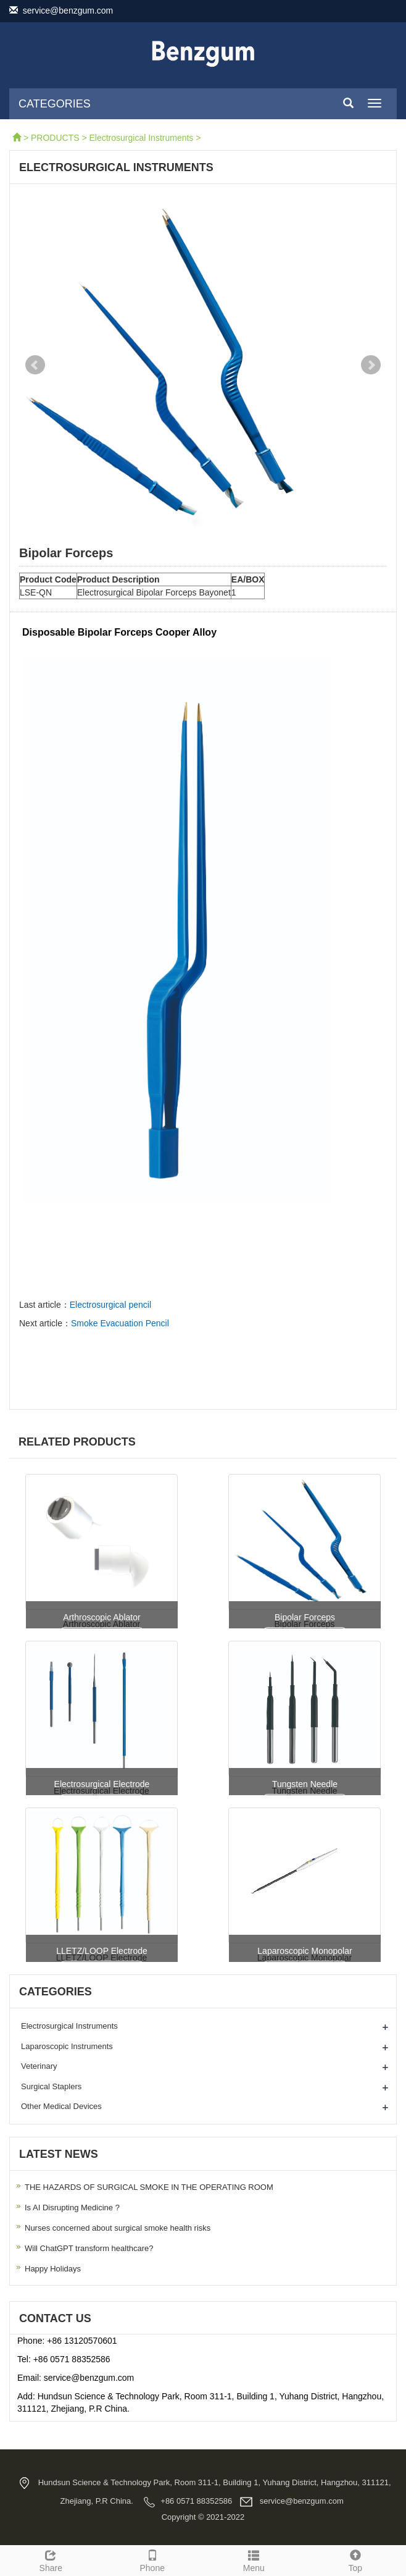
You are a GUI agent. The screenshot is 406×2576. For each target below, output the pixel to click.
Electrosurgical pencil (110, 1305)
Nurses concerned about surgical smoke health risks (117, 2228)
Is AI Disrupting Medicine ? (72, 2207)
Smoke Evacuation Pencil (120, 1323)
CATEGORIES (55, 104)
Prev (35, 365)
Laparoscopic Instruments (67, 2046)
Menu (254, 2559)
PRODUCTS (55, 138)
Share (51, 2559)
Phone (153, 2559)
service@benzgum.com (65, 10)
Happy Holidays (53, 2268)
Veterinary (39, 2066)
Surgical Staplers (51, 2086)
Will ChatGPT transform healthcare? (89, 2248)
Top (356, 2559)
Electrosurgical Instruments (141, 138)
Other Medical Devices (61, 2106)
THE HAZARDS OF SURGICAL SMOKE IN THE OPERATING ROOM (149, 2187)
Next (371, 365)
